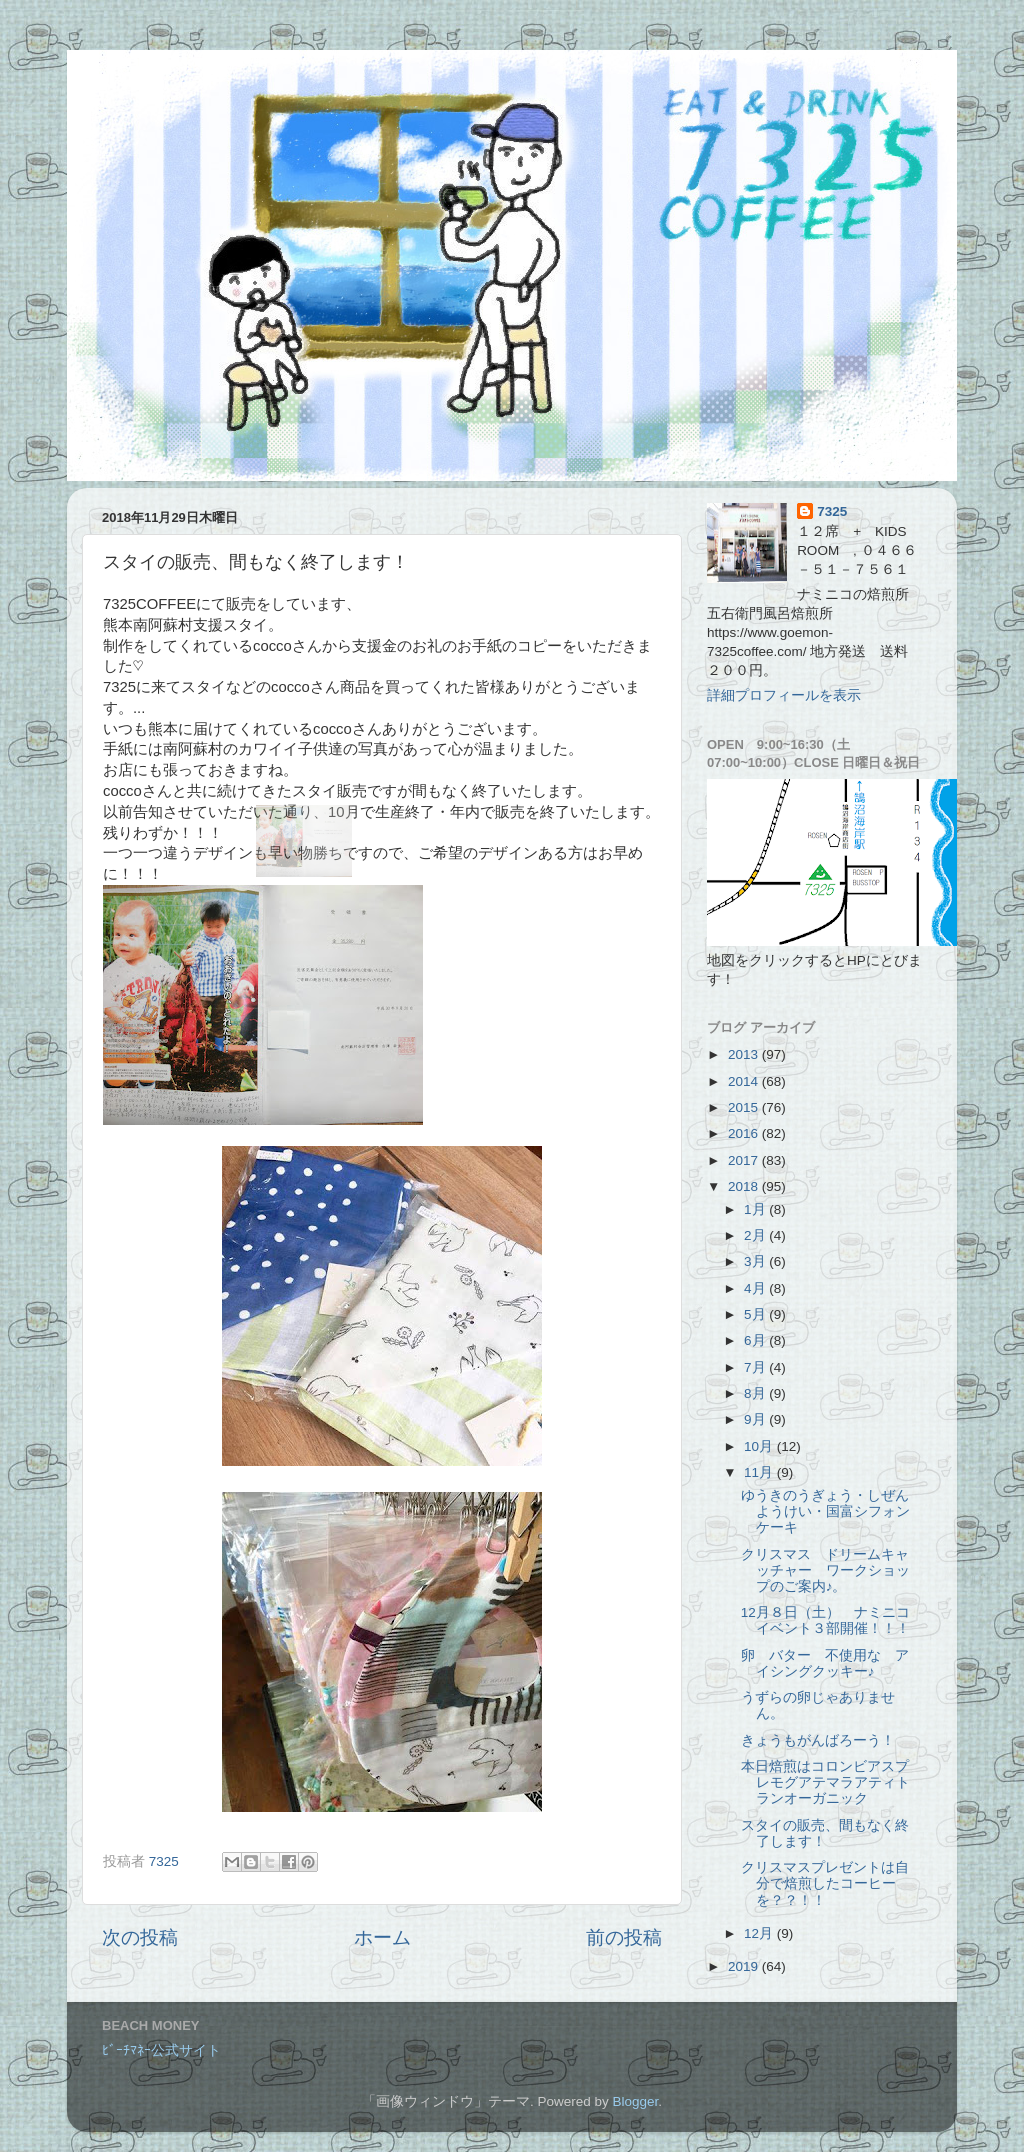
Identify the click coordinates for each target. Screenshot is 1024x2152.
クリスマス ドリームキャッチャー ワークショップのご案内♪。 (825, 1570)
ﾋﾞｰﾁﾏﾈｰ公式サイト (161, 2050)
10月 (760, 1446)
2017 (745, 1160)
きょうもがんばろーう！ (818, 1740)
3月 (756, 1261)
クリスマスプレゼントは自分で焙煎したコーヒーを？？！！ (825, 1883)
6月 (756, 1340)
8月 (756, 1393)
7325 (832, 511)
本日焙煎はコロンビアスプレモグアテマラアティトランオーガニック (825, 1782)
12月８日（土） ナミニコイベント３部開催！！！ (825, 1620)
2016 (745, 1133)
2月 (756, 1235)
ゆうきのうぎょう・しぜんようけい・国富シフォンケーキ (825, 1511)
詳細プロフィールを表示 (784, 695)
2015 (745, 1107)
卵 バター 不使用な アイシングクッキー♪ (825, 1663)
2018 (745, 1186)
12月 (760, 1933)
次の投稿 (140, 1937)
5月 (756, 1314)
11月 (760, 1472)
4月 (756, 1288)
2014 (745, 1081)
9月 (756, 1419)
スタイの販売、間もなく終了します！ (825, 1833)
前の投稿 (624, 1937)
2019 (745, 1966)
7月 (756, 1367)
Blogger (635, 2101)
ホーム (382, 1937)
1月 (756, 1209)
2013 (745, 1054)
